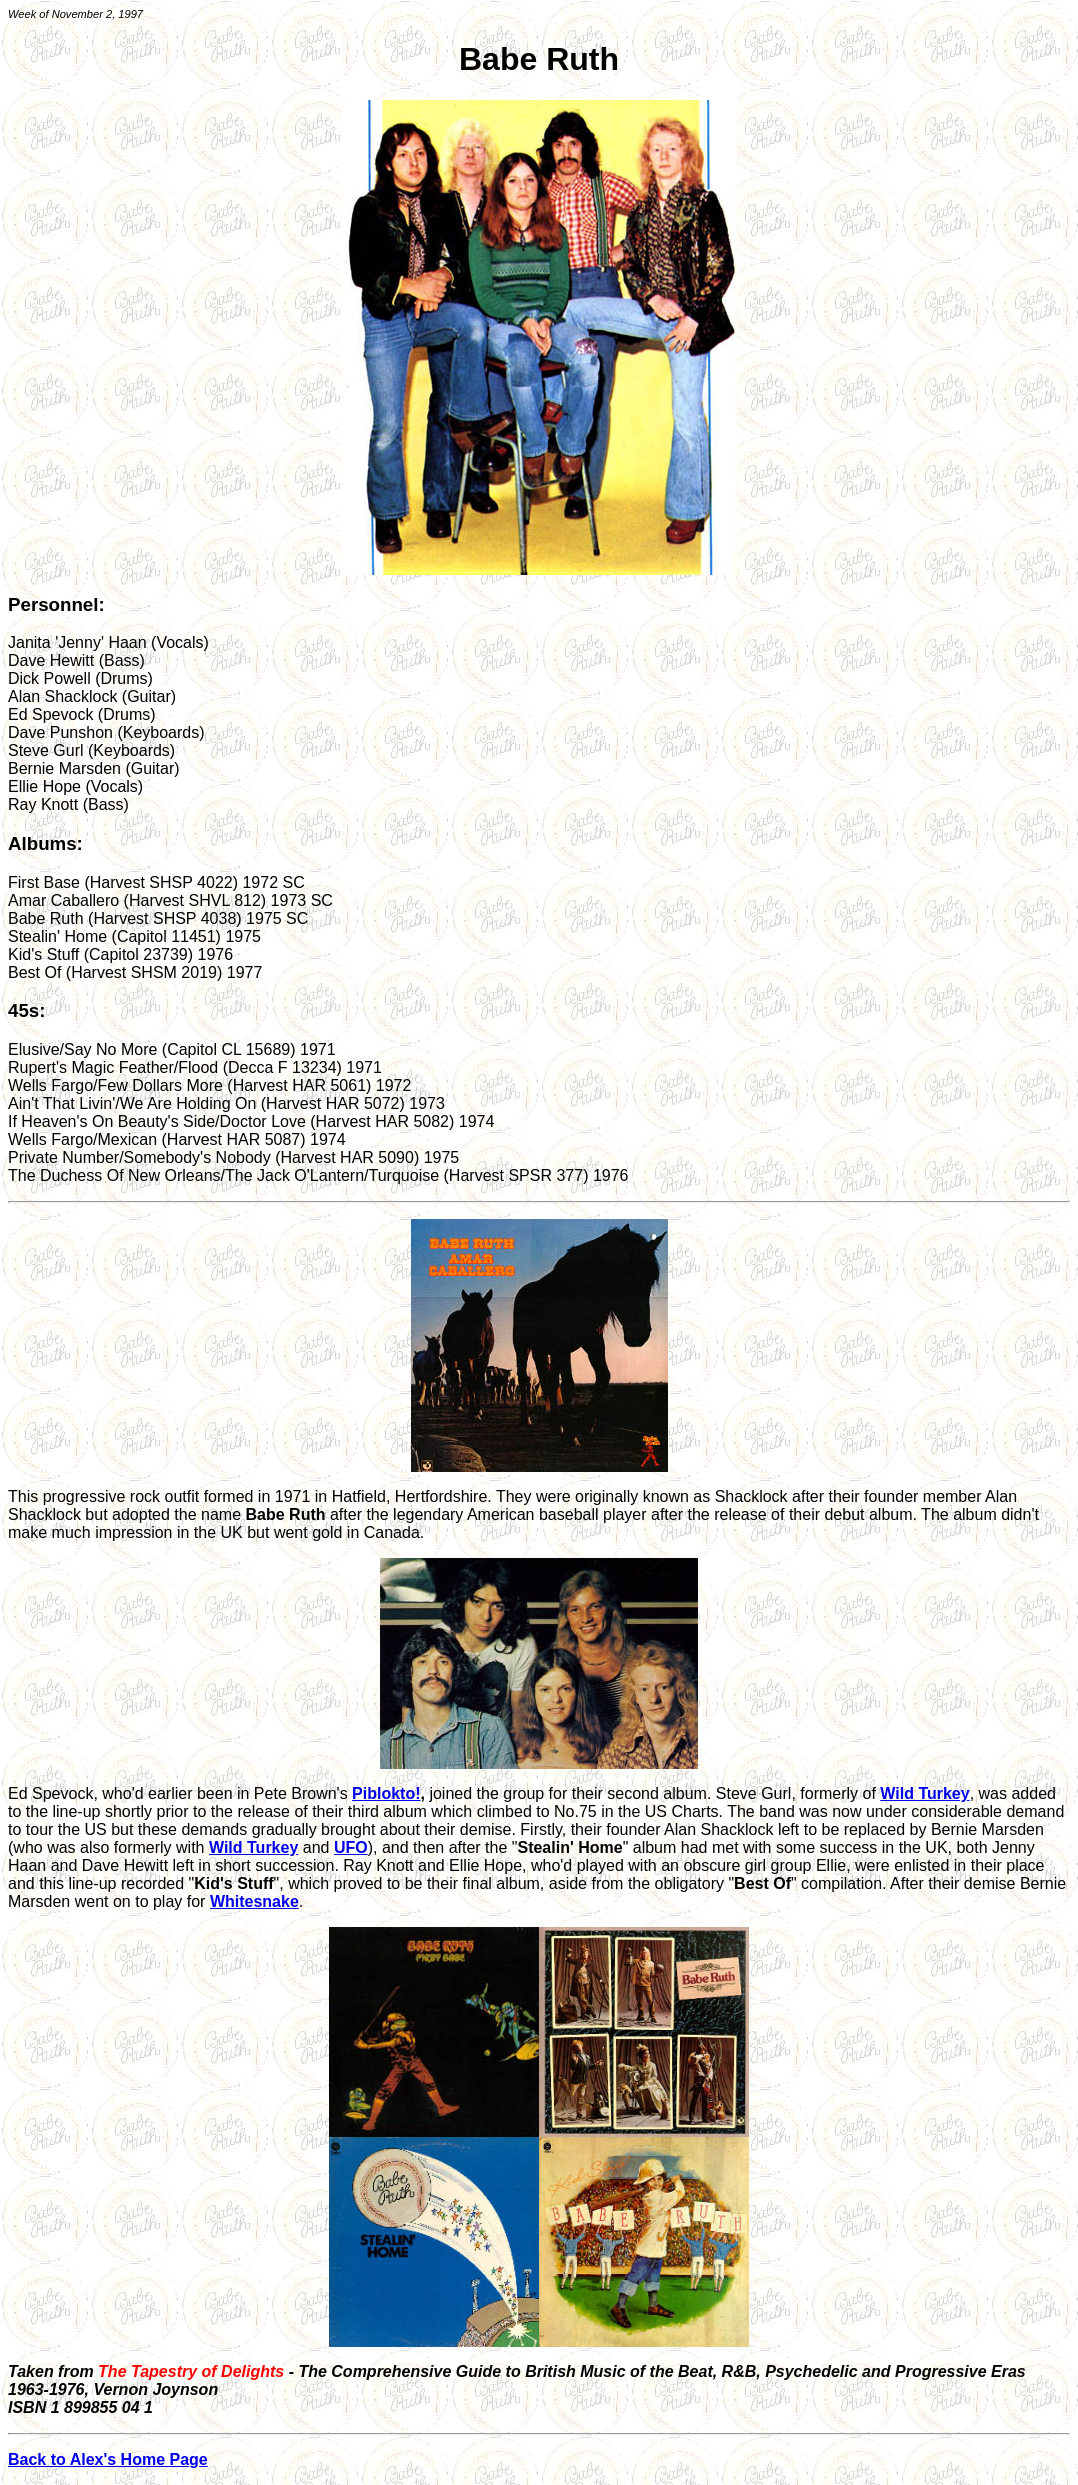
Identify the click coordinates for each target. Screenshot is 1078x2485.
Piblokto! (386, 1793)
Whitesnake (254, 1901)
